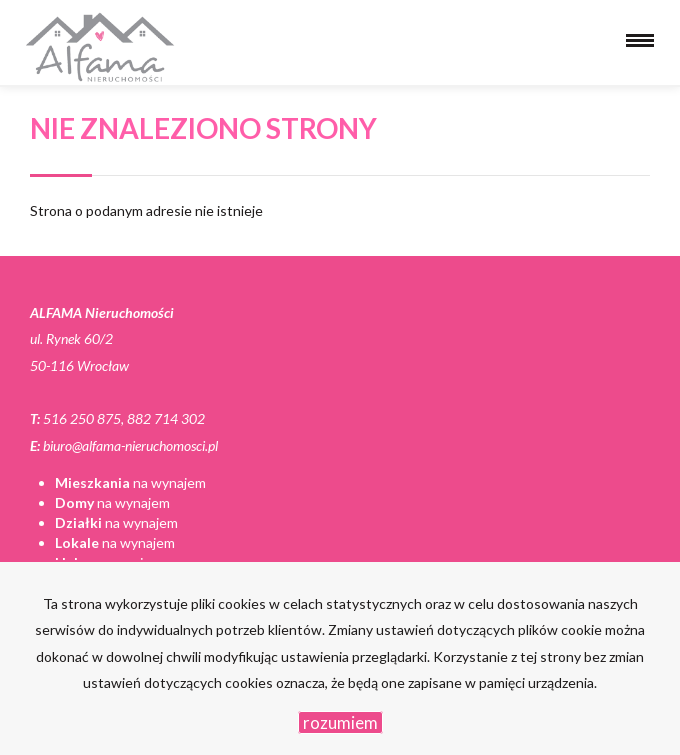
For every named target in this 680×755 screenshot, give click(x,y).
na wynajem (130, 482)
